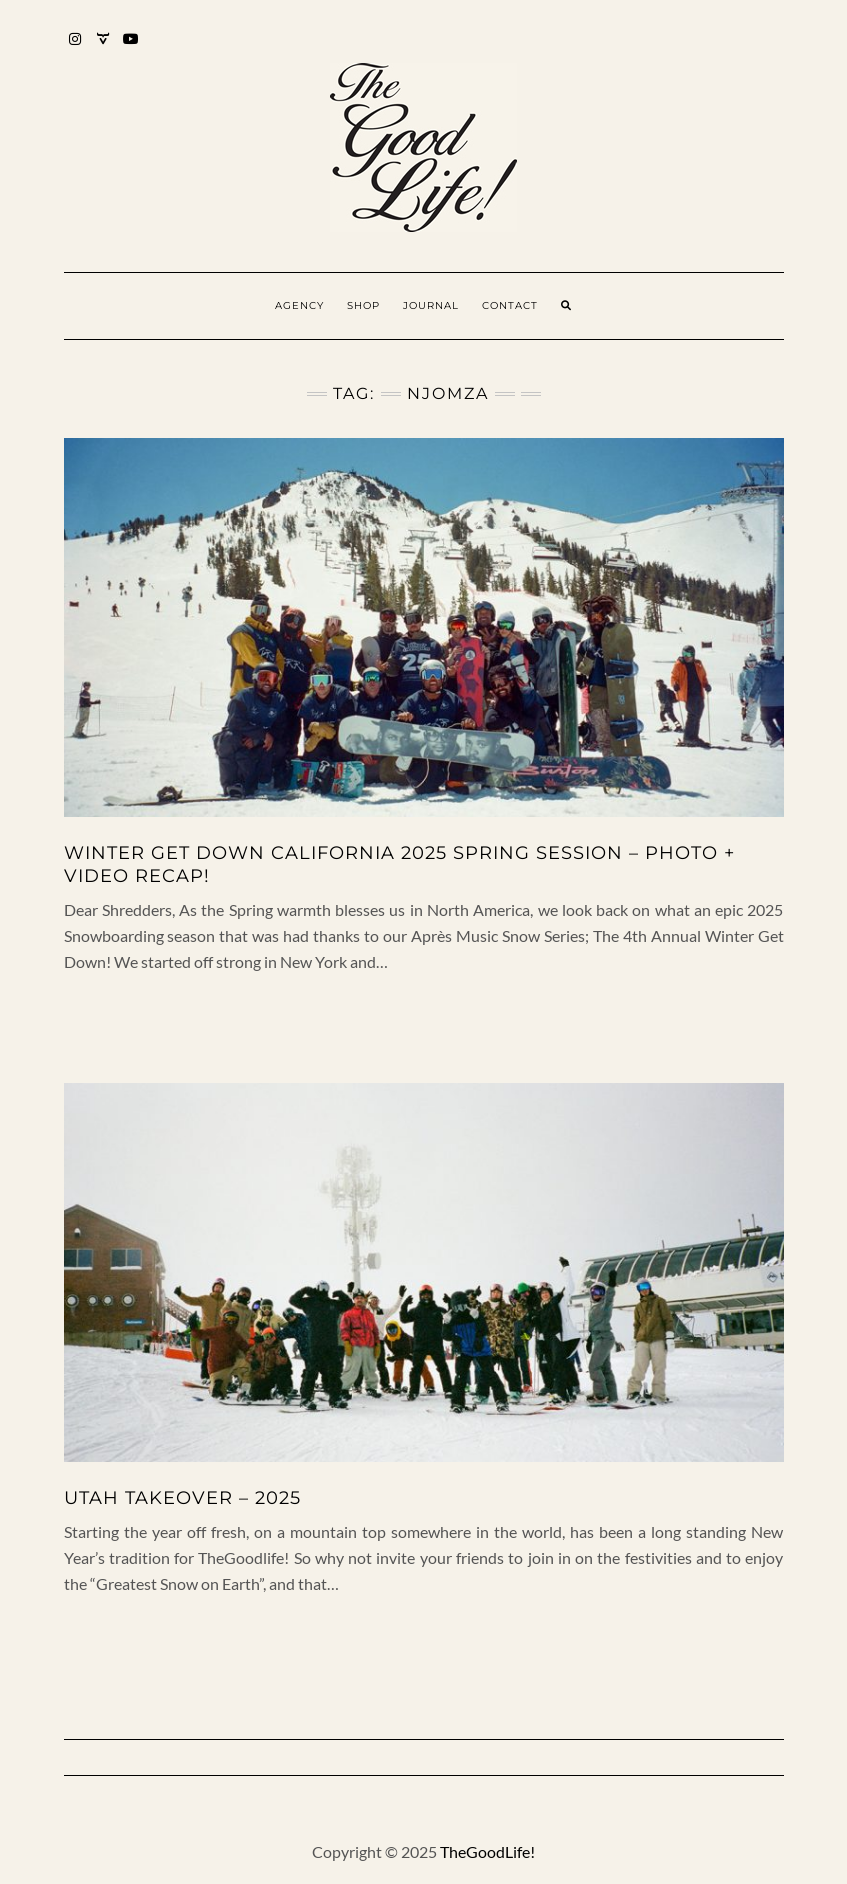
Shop (363, 305)
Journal (431, 305)
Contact (510, 305)
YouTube (132, 48)
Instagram (76, 48)
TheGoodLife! (487, 1851)
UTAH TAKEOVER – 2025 (182, 1498)
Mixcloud (104, 48)
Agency (299, 305)
